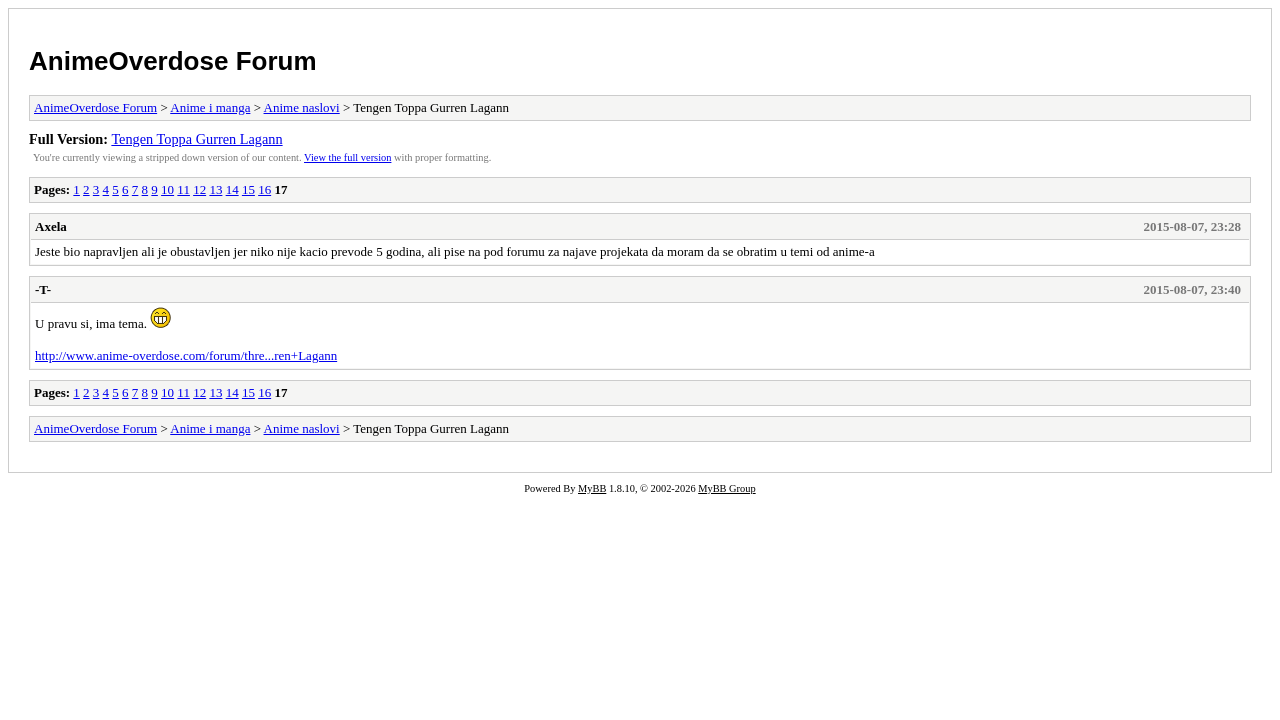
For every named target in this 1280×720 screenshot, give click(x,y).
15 (248, 189)
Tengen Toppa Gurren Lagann (196, 139)
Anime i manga (210, 107)
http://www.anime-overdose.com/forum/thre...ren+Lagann (186, 355)
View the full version (347, 157)
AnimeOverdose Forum (173, 61)
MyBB (592, 488)
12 (199, 189)
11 (183, 189)
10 (167, 189)
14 (232, 189)
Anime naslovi (302, 107)
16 (264, 189)
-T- (43, 289)
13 (215, 189)
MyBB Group (726, 488)
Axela (51, 226)
